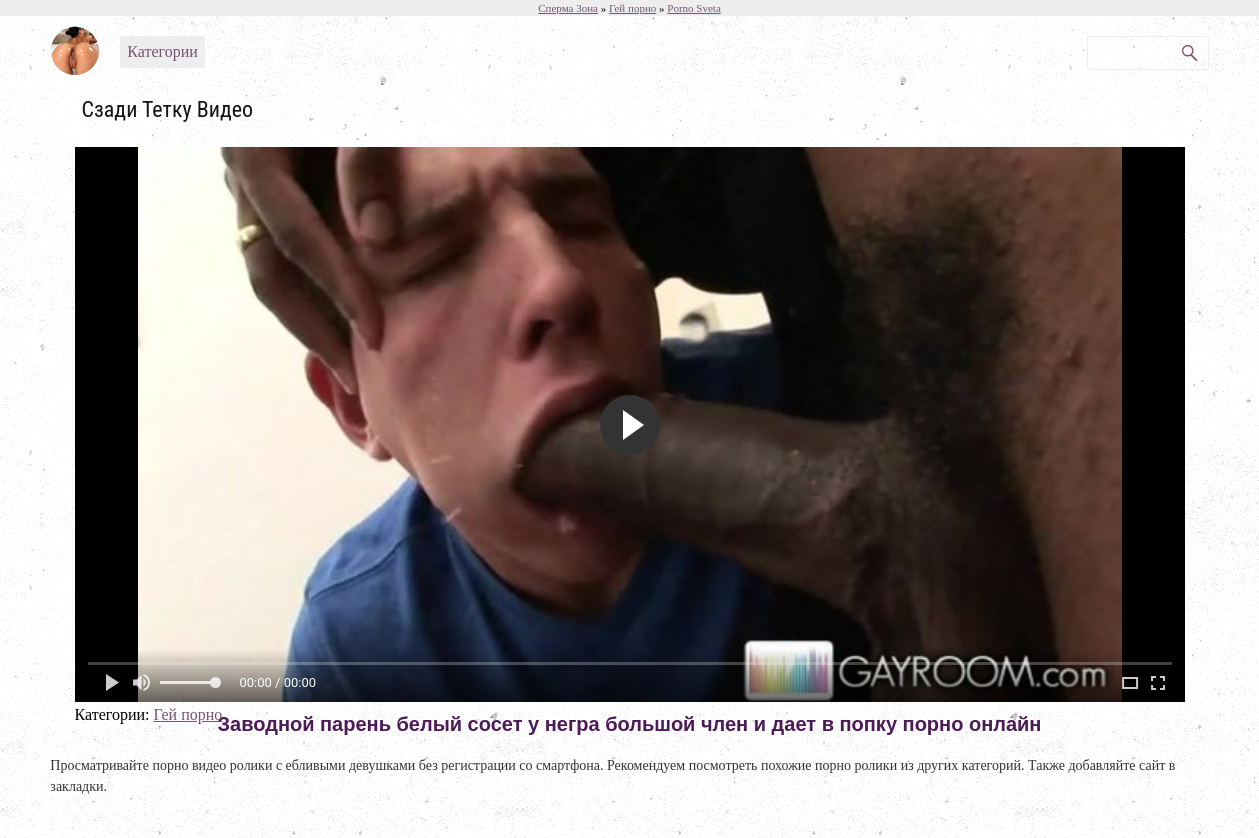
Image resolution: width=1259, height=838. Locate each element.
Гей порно (187, 714)
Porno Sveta (693, 8)
